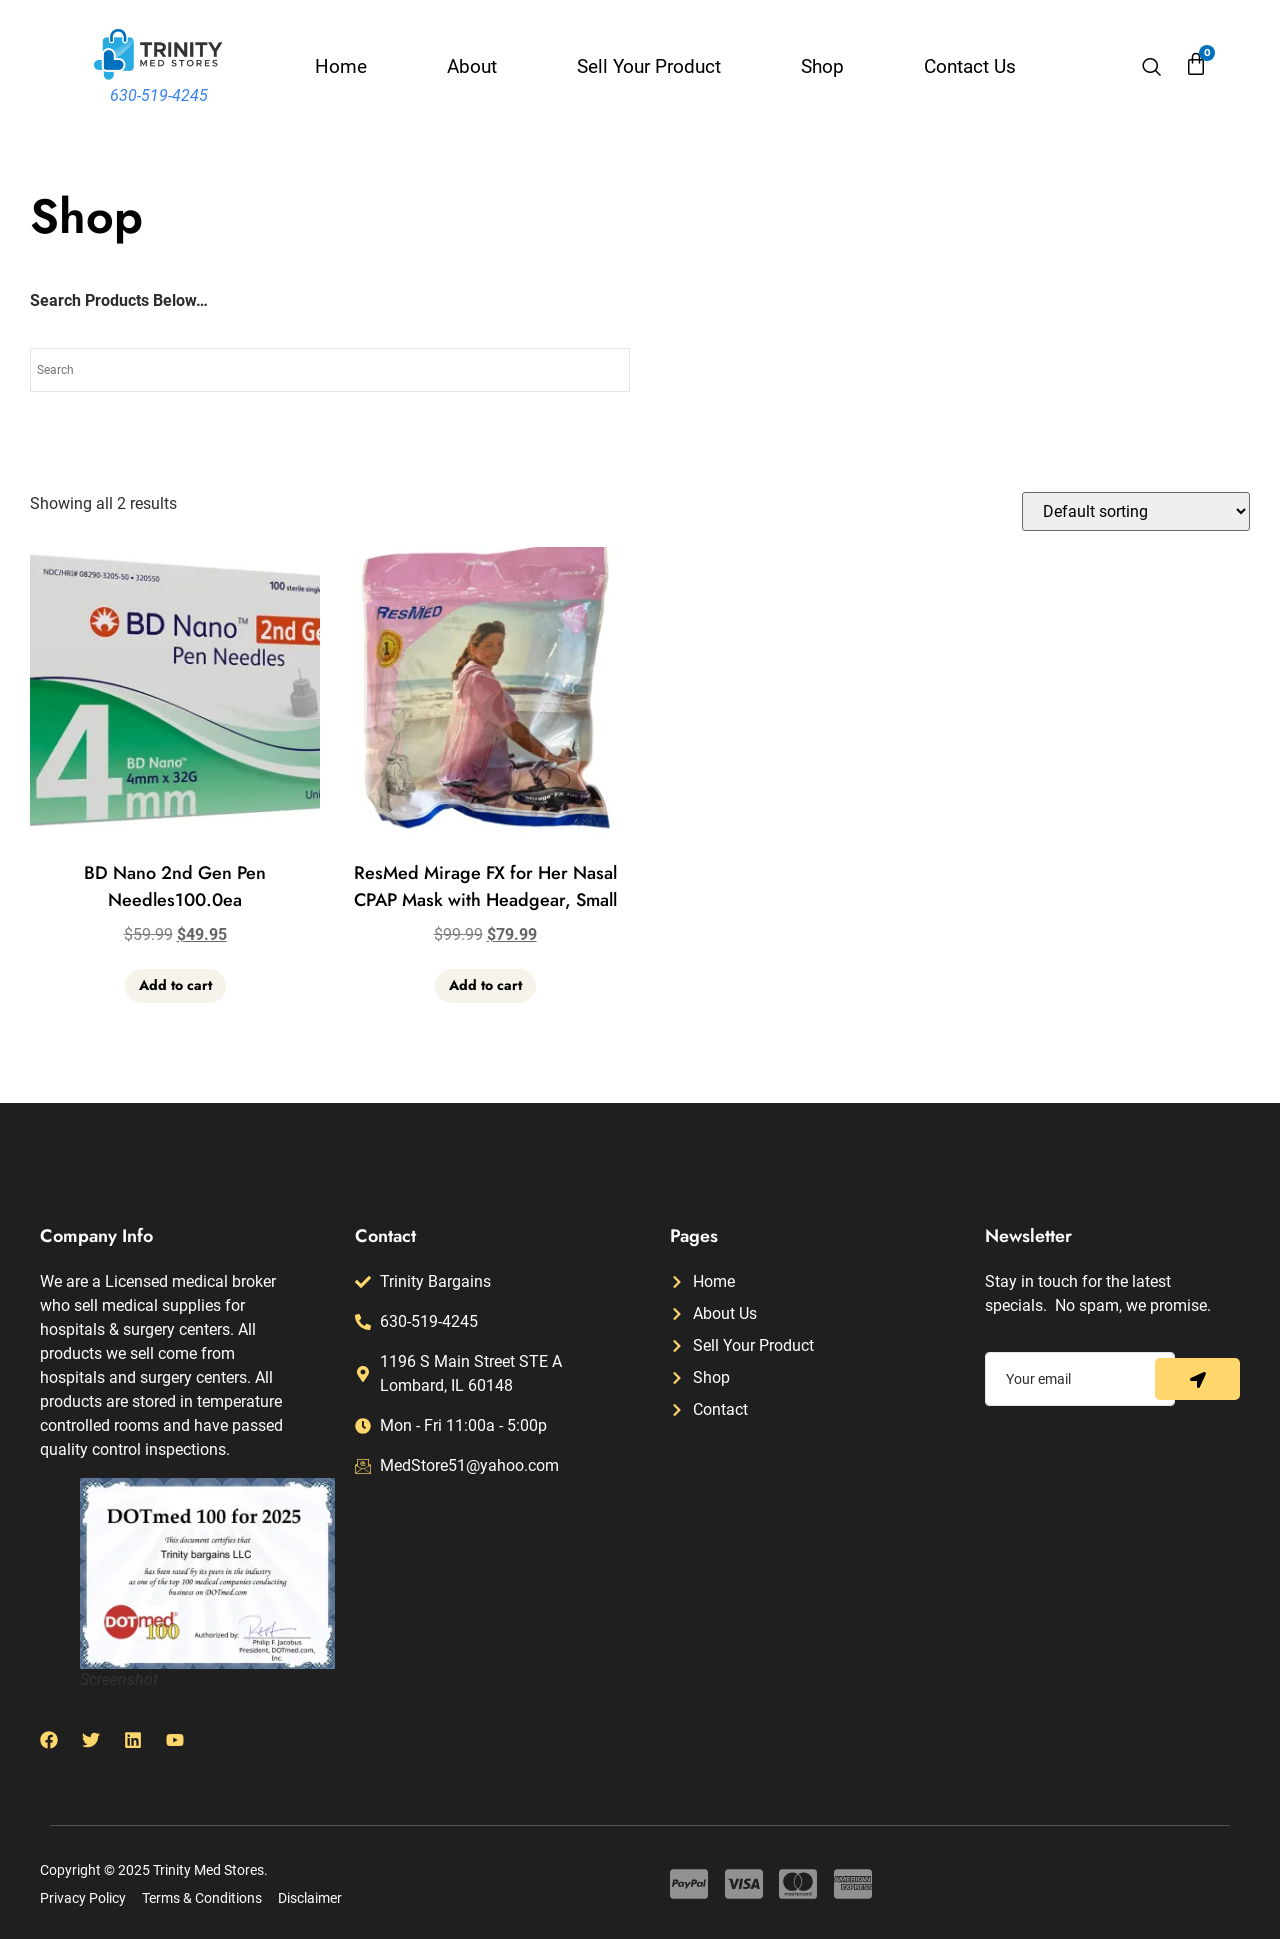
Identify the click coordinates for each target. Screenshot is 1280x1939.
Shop (822, 66)
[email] (1080, 1379)
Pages (694, 1236)
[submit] (1197, 1379)
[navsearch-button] (1151, 69)
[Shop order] (1136, 511)
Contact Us (970, 66)
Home (341, 66)
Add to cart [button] (175, 985)
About (472, 66)
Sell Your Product (649, 66)
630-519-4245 (159, 95)
